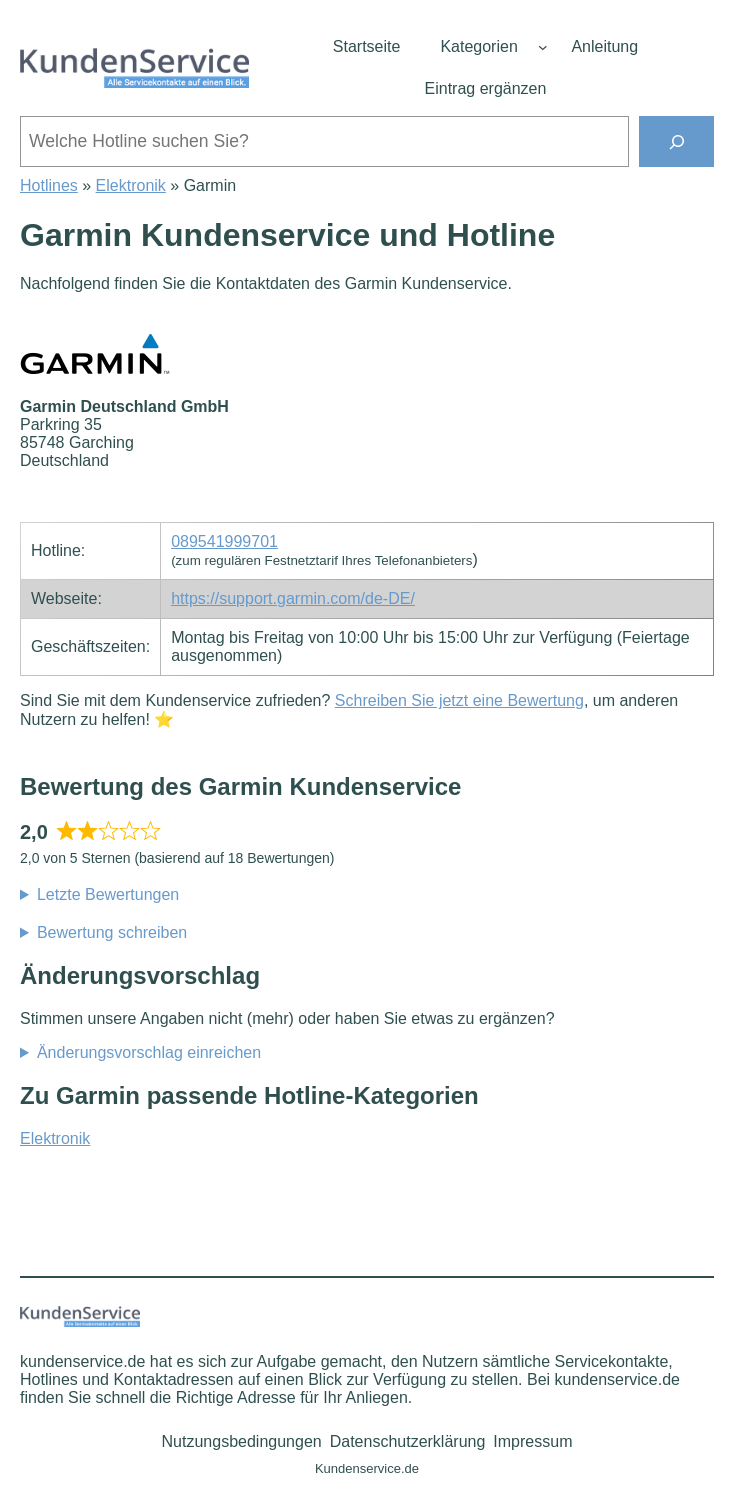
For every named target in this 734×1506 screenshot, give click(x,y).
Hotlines (49, 185)
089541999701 (224, 541)
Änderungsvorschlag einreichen (149, 1052)
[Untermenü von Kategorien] (543, 47)
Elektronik (131, 185)
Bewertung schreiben (112, 932)
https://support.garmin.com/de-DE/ (293, 598)
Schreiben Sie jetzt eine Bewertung (459, 700)
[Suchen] (676, 141)
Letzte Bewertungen (108, 894)
